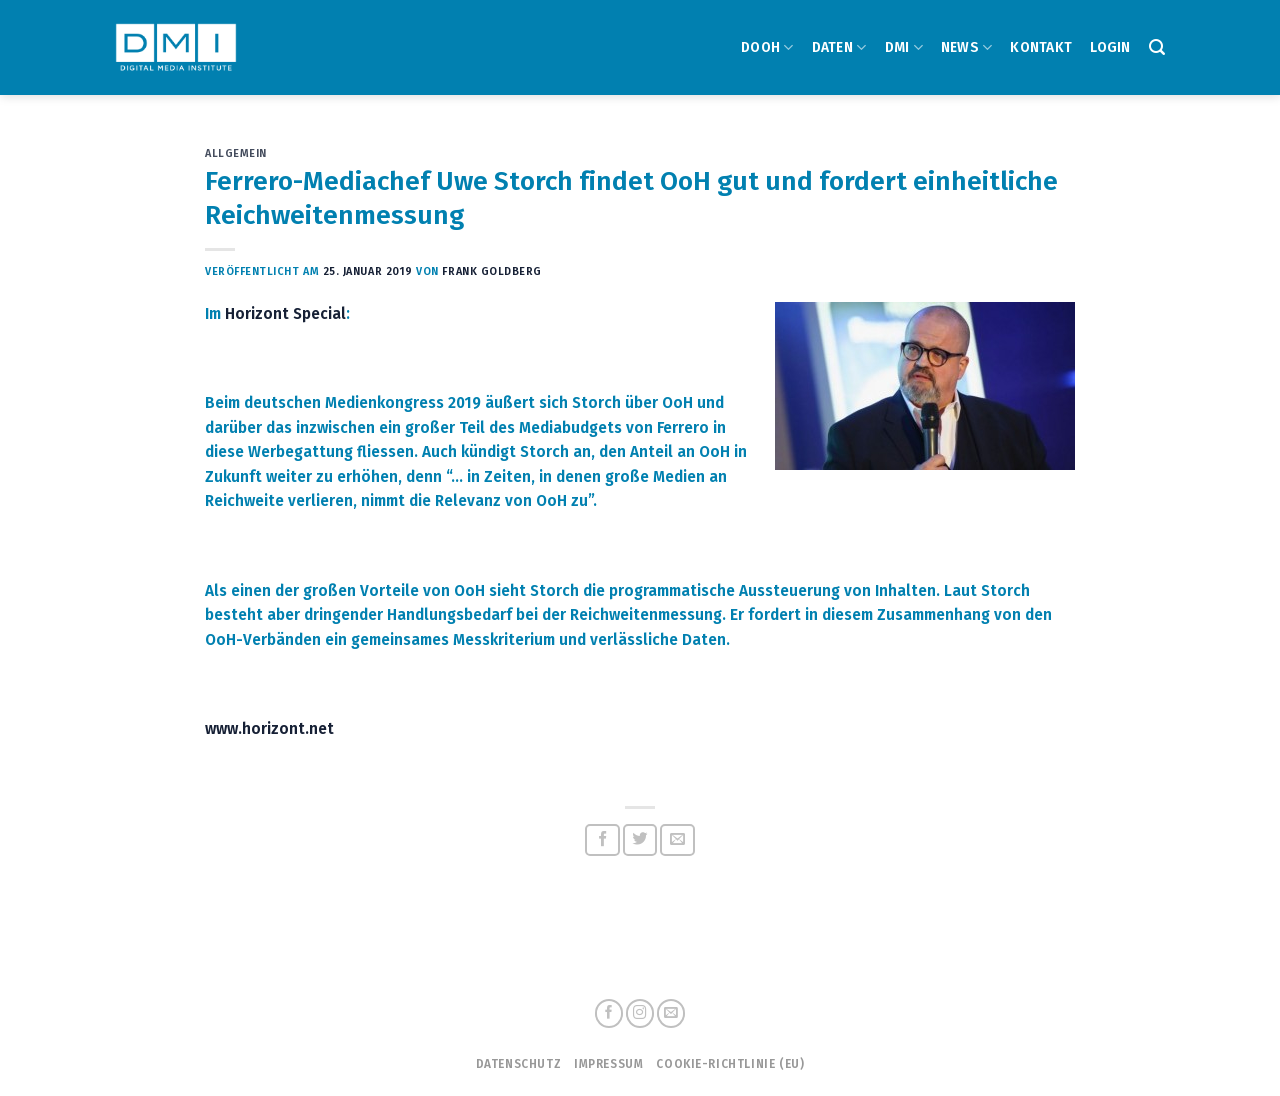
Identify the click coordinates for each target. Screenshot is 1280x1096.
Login (1110, 47)
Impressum (608, 1064)
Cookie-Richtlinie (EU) (730, 1064)
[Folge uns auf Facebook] (609, 1013)
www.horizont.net (269, 729)
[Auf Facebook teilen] (602, 840)
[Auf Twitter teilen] (640, 840)
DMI (904, 47)
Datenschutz (518, 1064)
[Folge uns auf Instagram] (640, 1013)
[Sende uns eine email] (671, 1013)
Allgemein (236, 153)
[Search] (1157, 47)
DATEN (839, 47)
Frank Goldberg (492, 271)
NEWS (967, 47)
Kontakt (1041, 47)
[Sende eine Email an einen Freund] (677, 840)
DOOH (767, 47)
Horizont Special (285, 314)
